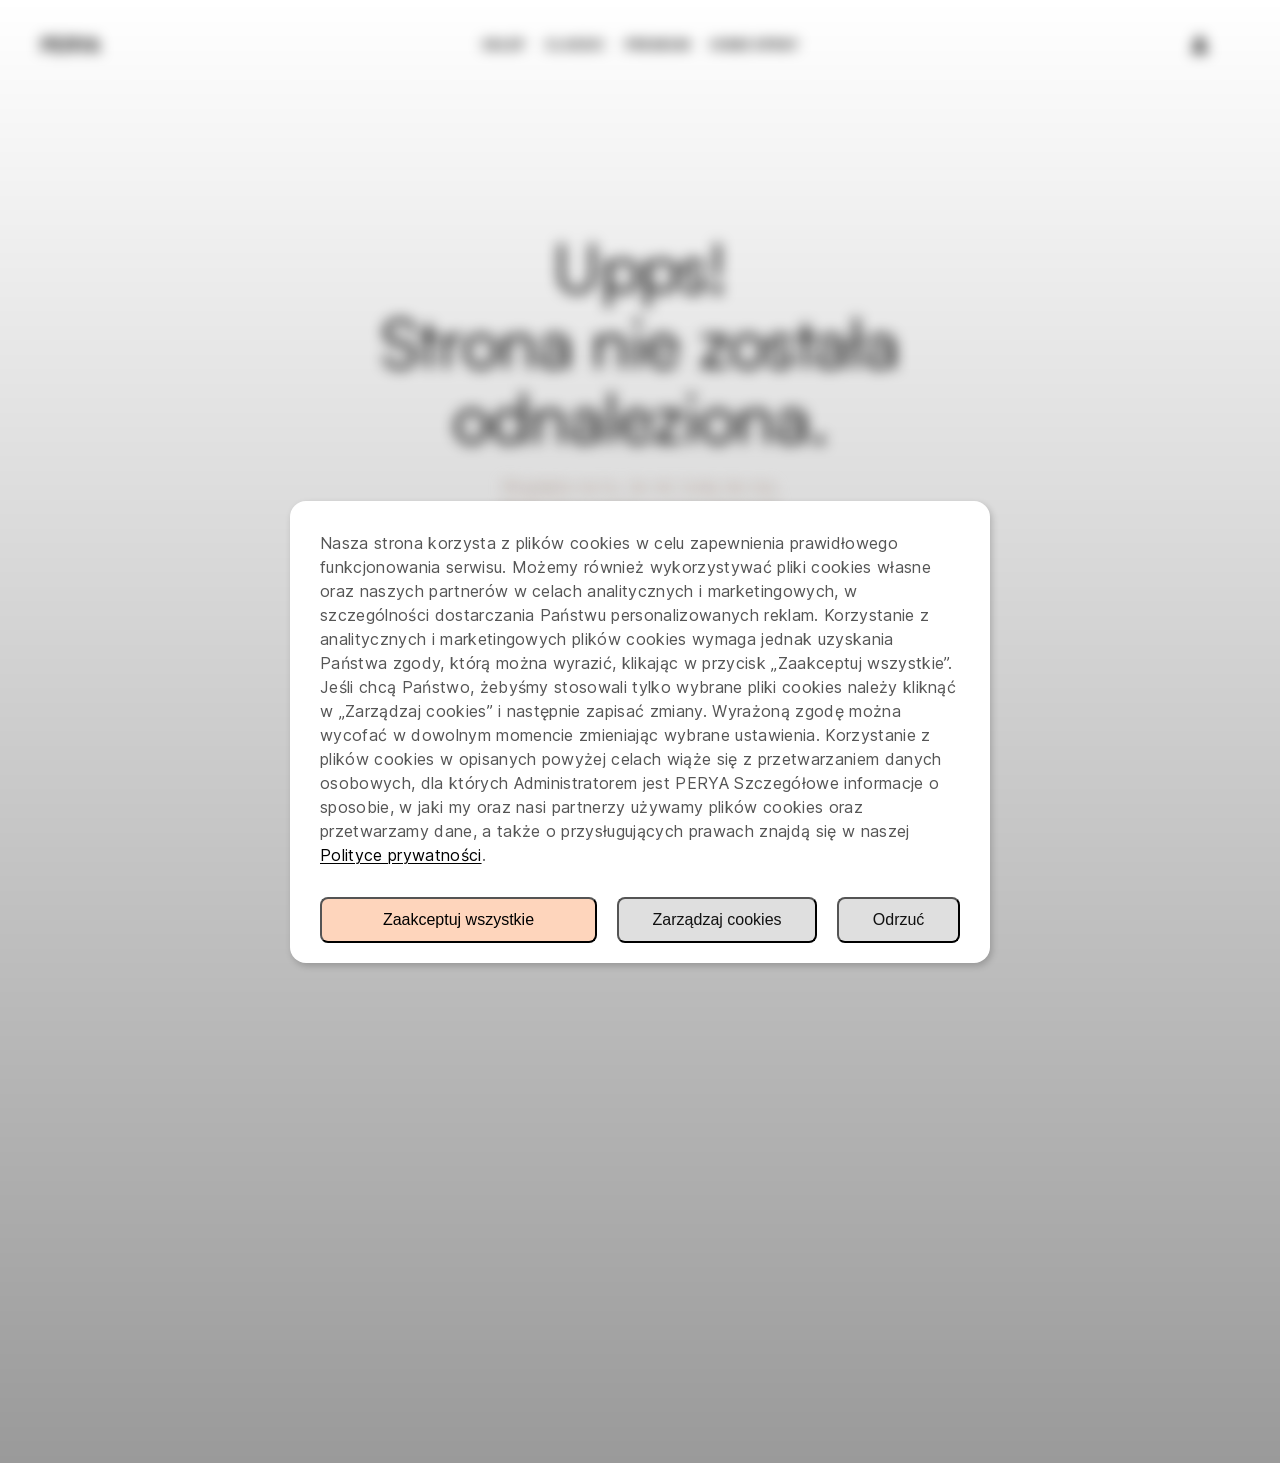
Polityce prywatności (401, 855)
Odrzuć (899, 919)
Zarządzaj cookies (717, 919)
